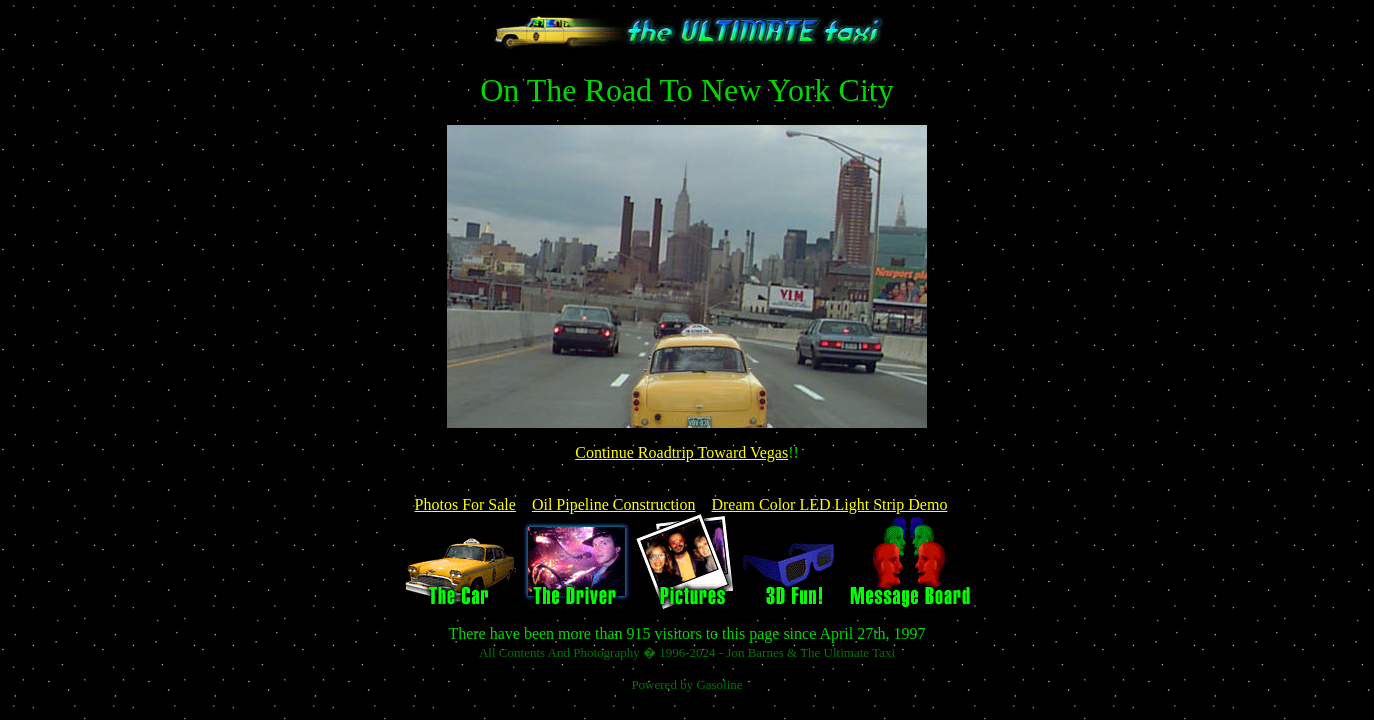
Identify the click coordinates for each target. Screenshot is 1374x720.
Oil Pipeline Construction (614, 504)
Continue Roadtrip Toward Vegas (681, 452)
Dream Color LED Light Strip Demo (829, 504)
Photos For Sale (465, 504)
